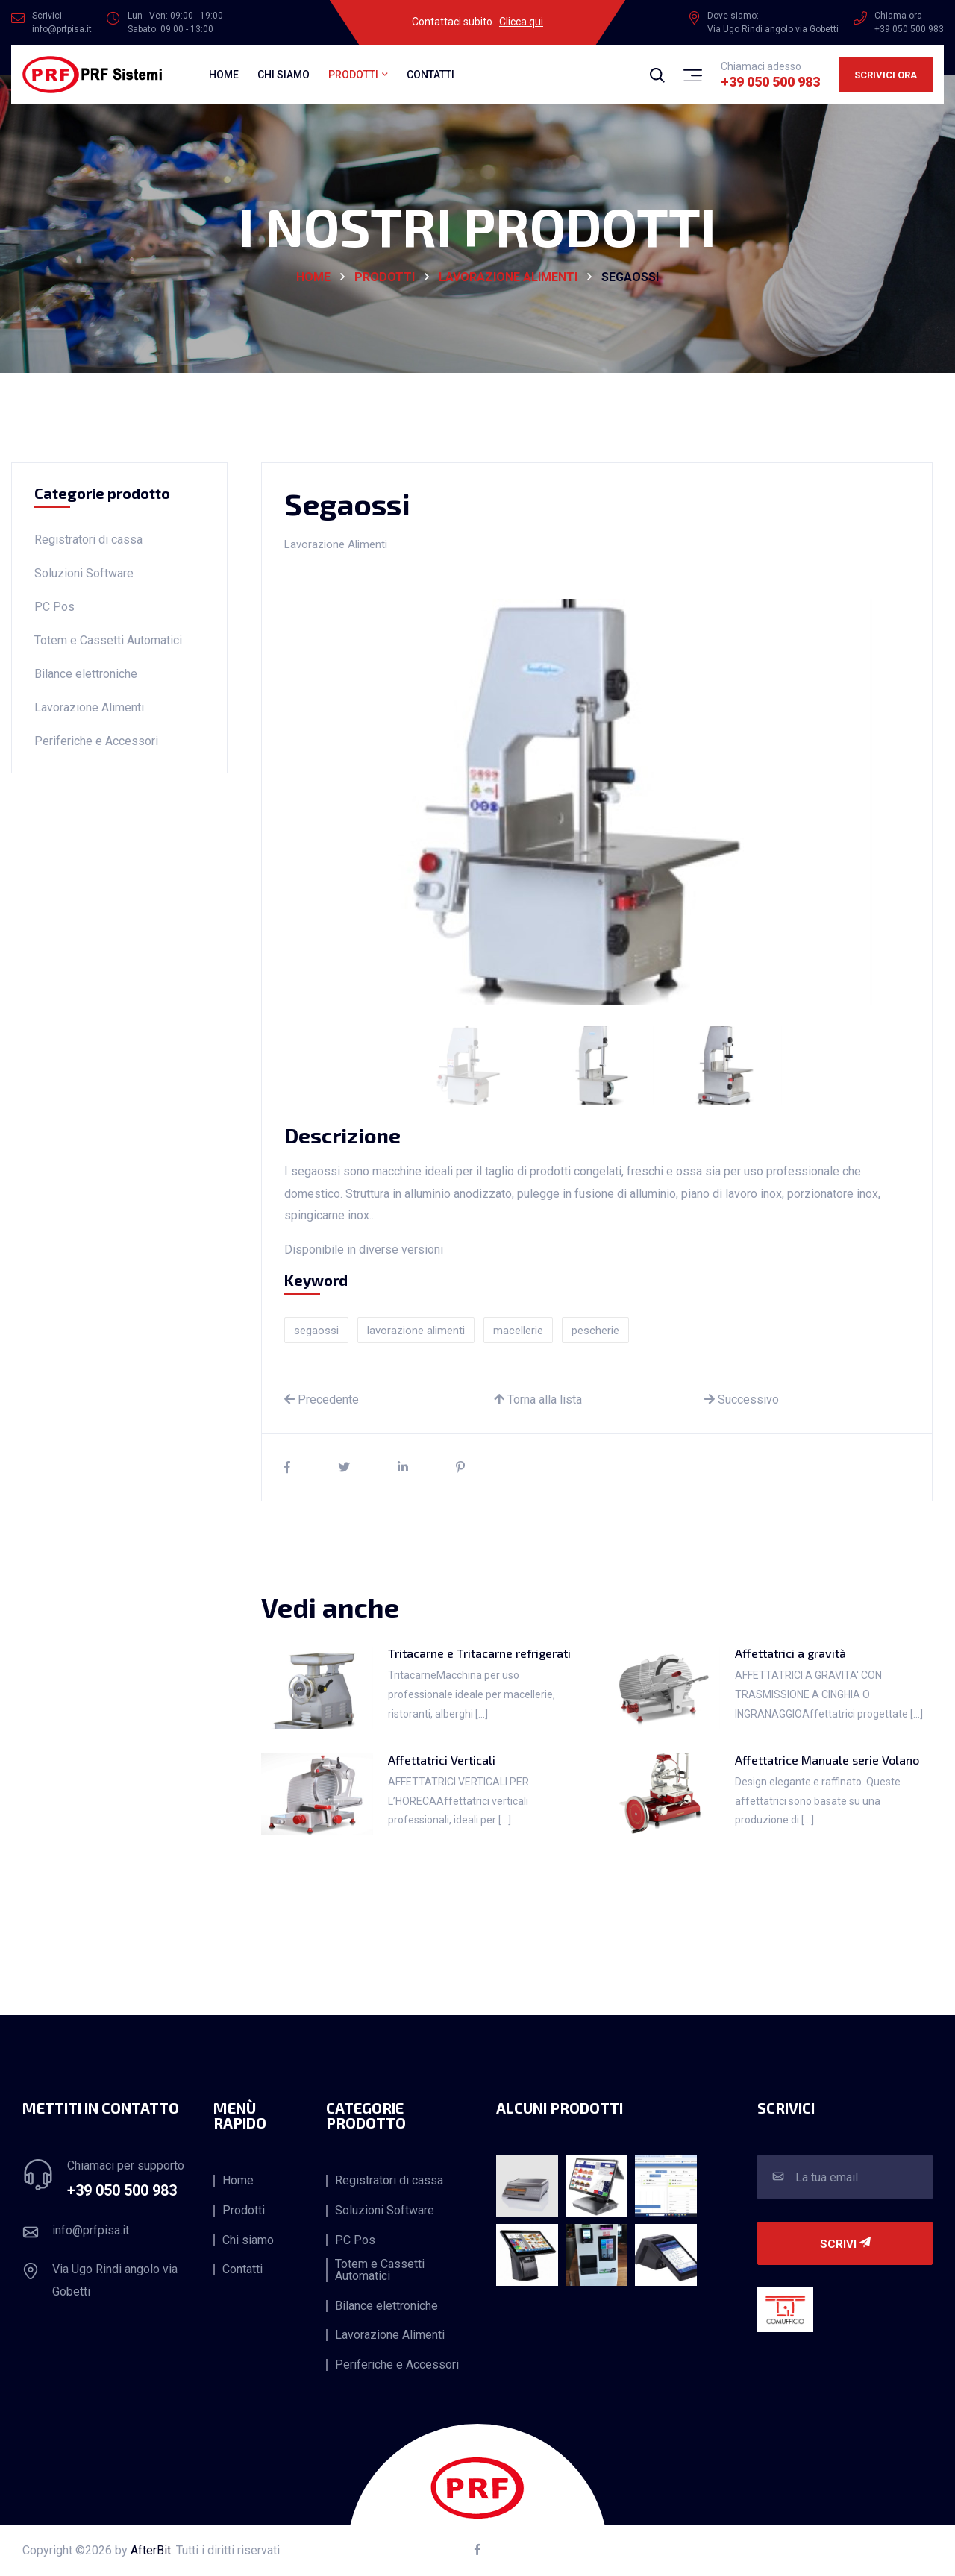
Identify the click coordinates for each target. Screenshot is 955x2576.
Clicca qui (521, 22)
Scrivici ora (885, 75)
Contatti (430, 75)
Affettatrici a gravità (790, 1653)
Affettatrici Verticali (441, 1760)
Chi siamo (283, 75)
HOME (313, 277)
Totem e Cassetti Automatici (108, 640)
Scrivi (845, 2244)
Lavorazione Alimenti (508, 277)
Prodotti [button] (353, 75)
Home (224, 75)
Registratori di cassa (88, 540)
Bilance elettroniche (85, 674)
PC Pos (54, 607)
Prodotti (384, 277)
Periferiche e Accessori (96, 741)
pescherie (595, 1330)
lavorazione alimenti (416, 1330)
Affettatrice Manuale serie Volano (827, 1760)
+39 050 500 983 (770, 82)
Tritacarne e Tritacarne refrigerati (479, 1653)
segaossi (316, 1330)
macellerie (518, 1330)
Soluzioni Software (84, 573)
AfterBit (151, 2550)
